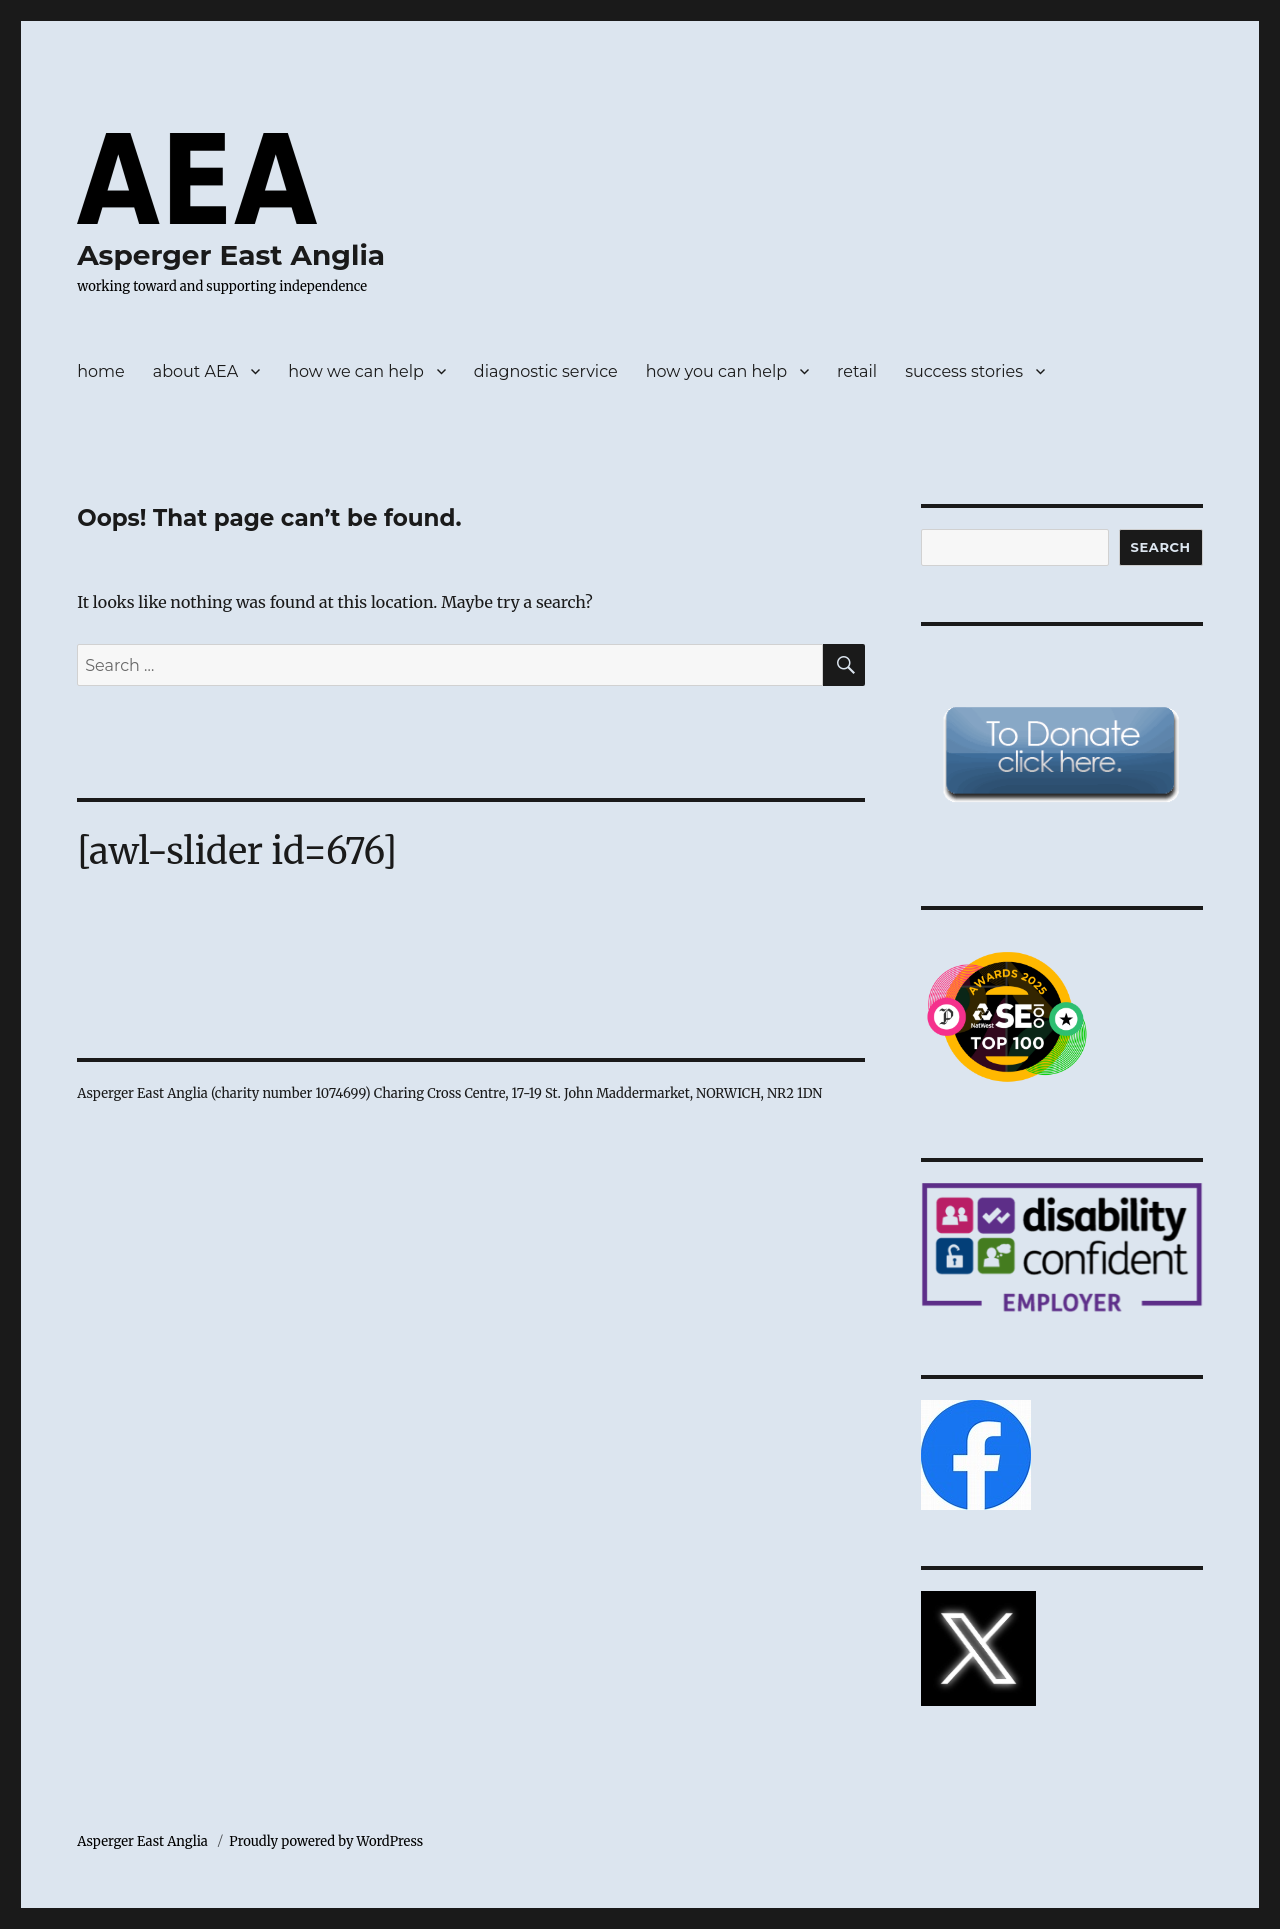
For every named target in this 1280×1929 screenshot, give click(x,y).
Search (1161, 547)
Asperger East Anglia (231, 255)
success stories (964, 371)
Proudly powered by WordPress (326, 1841)
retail (857, 371)
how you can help (716, 371)
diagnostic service (546, 371)
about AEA (195, 371)
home (101, 371)
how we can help (356, 371)
